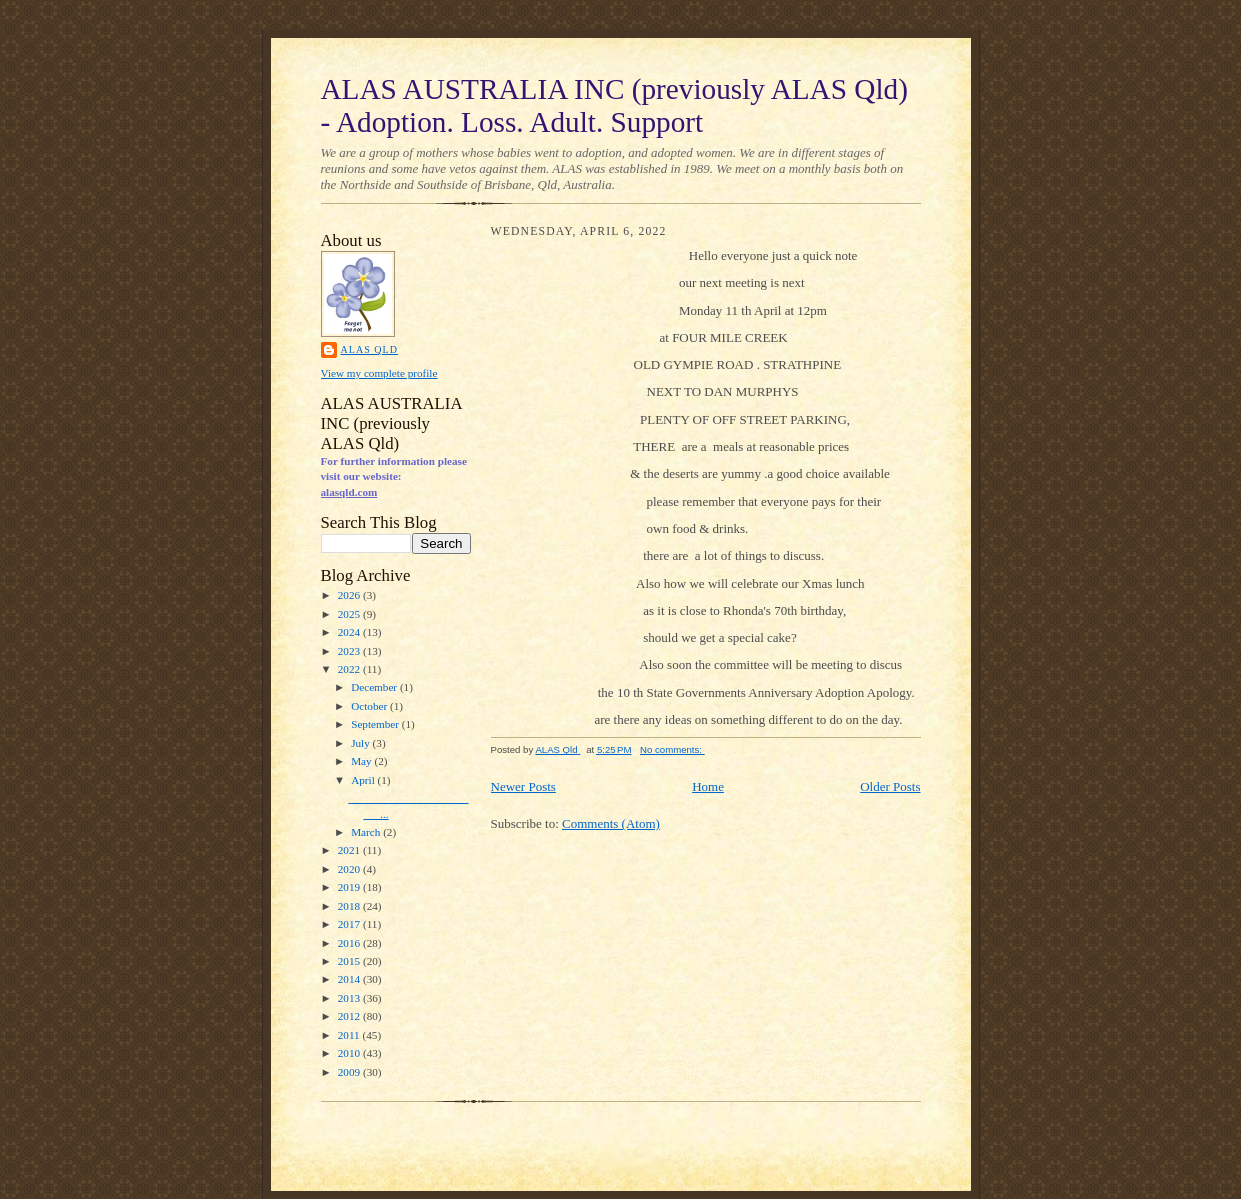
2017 (350, 924)
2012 (350, 1016)
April (364, 780)
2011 (350, 1035)
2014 (350, 979)
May (362, 761)
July (361, 743)
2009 (350, 1072)
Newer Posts (523, 786)
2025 (350, 614)
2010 (350, 1053)
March (367, 832)
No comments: (672, 749)
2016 (350, 943)
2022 (350, 669)
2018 (350, 906)
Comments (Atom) (611, 823)
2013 (350, 998)
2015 (350, 961)
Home (708, 786)
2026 (350, 595)
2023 (350, 651)
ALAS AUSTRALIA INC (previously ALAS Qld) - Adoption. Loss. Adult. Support (614, 105)
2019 (350, 887)
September (376, 724)
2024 (350, 632)
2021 (350, 850)
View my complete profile (379, 373)
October (370, 706)
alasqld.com (349, 492)
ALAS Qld (369, 349)
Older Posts (890, 786)
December (375, 687)
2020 (350, 869)
